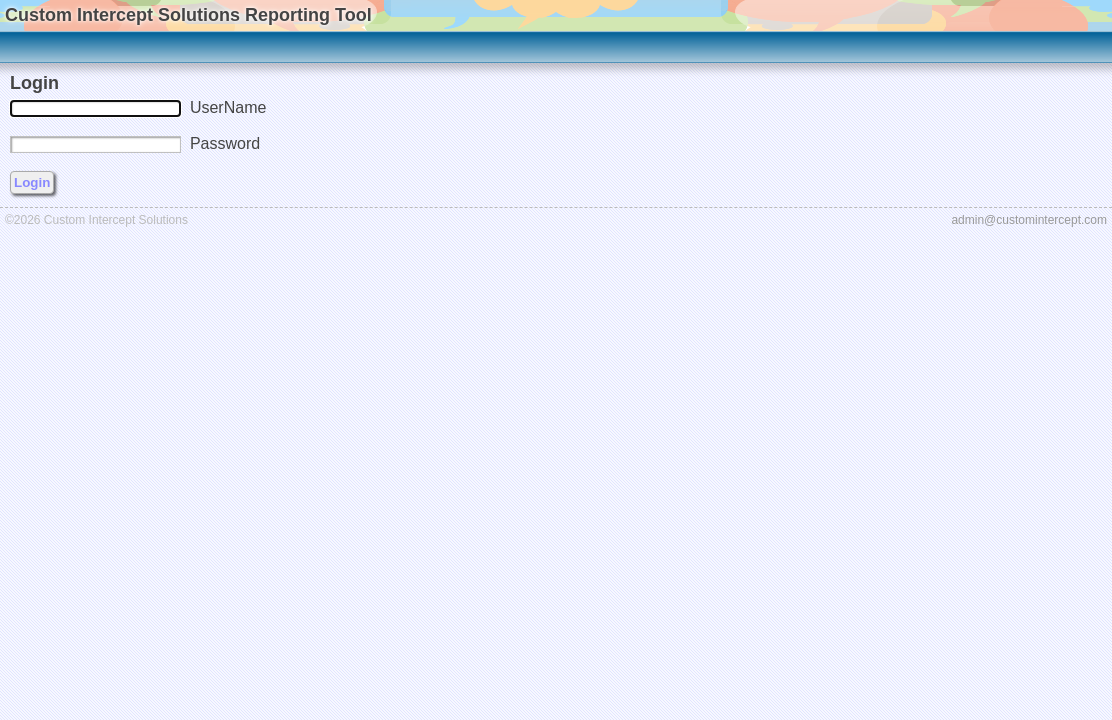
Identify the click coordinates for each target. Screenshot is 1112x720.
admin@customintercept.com (1029, 220)
